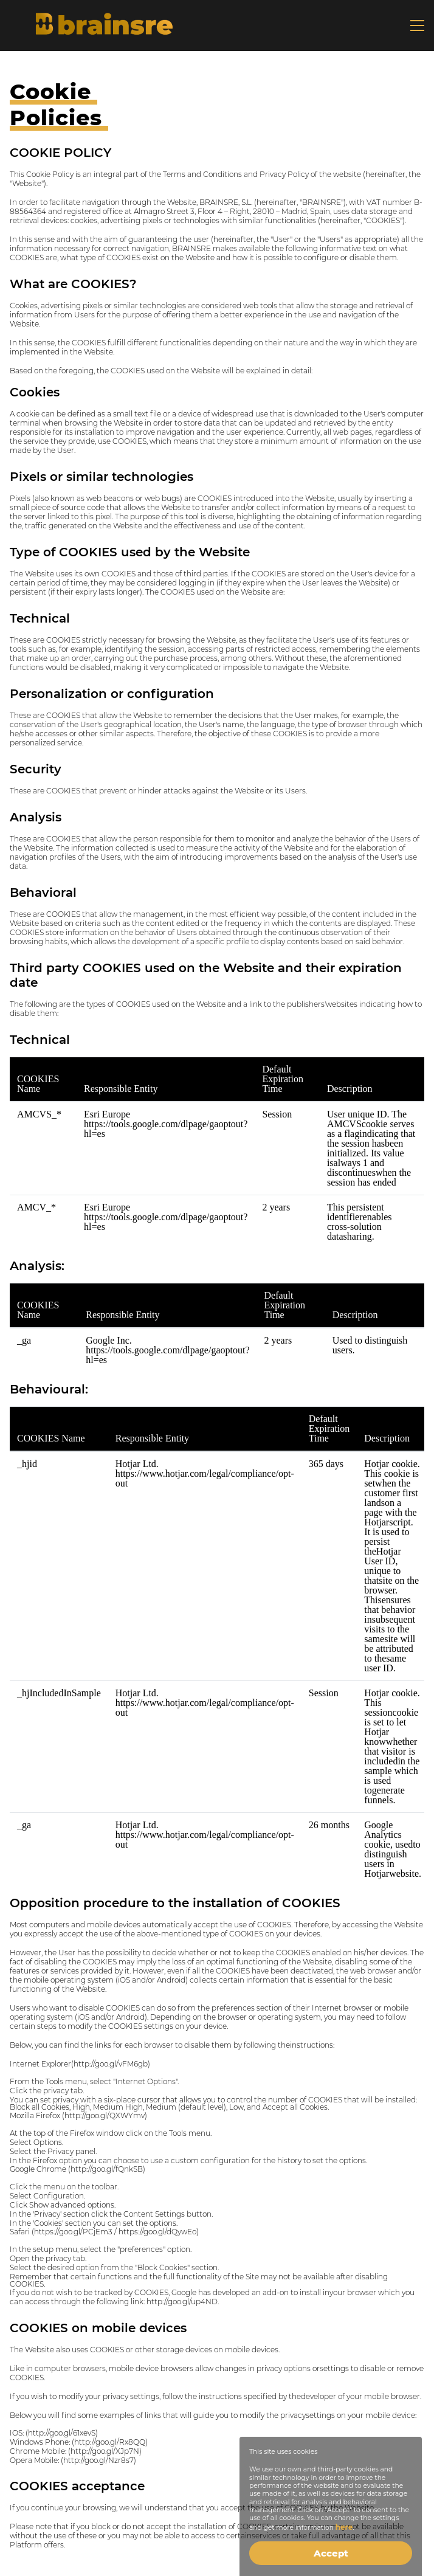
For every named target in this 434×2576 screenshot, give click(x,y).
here (344, 2527)
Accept (331, 2553)
